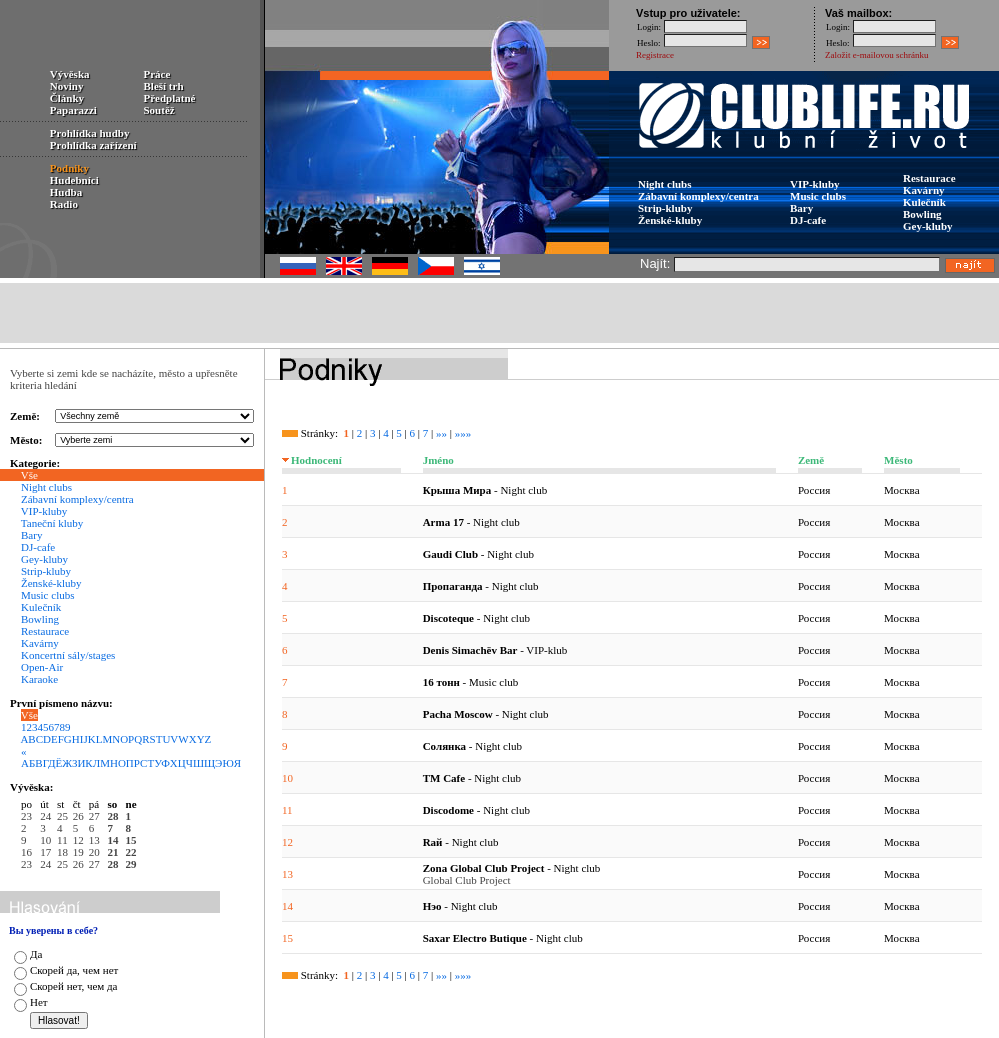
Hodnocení (316, 460)
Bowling (922, 214)
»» (441, 433)
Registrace (655, 55)
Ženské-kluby (670, 220)
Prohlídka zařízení (93, 145)
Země (811, 460)
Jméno (438, 460)
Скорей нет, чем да (74, 986)
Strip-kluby (665, 208)
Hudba (66, 192)
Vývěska (70, 74)
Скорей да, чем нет (74, 970)
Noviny (67, 86)
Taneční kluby (52, 523)
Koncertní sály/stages (68, 655)
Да (36, 954)
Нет (39, 1002)
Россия (814, 490)
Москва (901, 490)
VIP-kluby (815, 184)
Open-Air (42, 667)
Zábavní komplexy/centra (698, 196)
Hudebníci (74, 180)
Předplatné (170, 98)
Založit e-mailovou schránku (876, 55)
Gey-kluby (928, 226)
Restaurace (929, 178)
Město (898, 460)
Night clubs (665, 184)
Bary (801, 208)
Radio (64, 204)
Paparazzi (73, 110)
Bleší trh (164, 86)
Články (67, 98)
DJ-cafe (808, 220)
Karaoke (39, 679)
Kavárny (924, 190)
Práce (157, 74)
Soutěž (159, 110)
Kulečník (924, 202)
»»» (463, 433)
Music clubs (818, 196)
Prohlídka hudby (90, 133)
